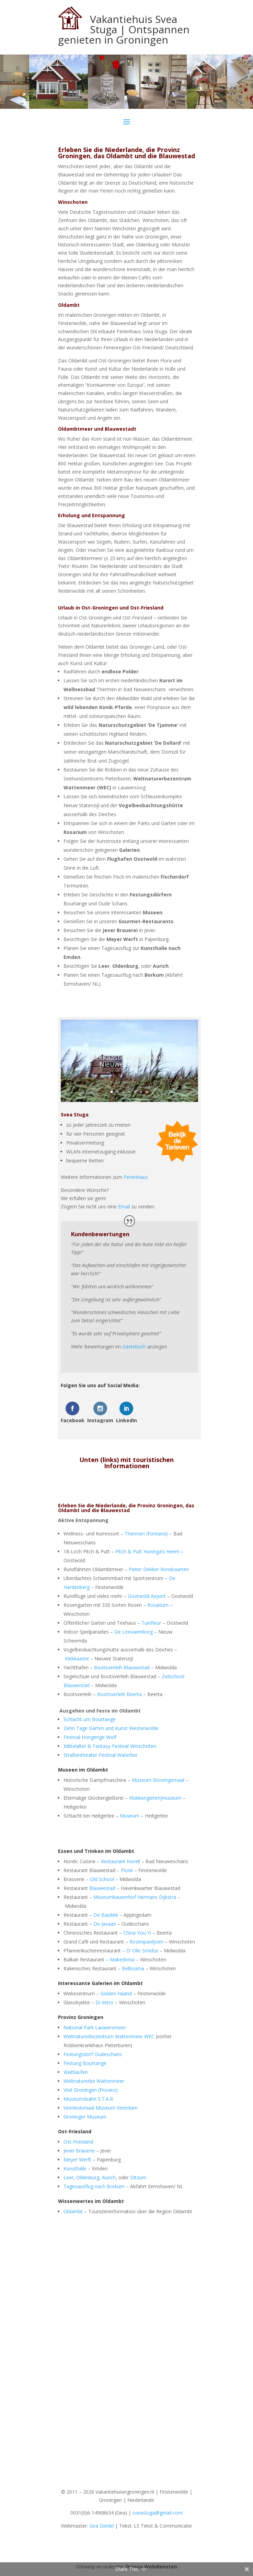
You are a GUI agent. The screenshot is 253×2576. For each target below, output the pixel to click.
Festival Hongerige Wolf (90, 1737)
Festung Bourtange (85, 2063)
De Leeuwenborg (133, 1631)
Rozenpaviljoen (146, 1941)
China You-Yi (137, 1932)
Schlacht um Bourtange (90, 1719)
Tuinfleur (151, 1623)
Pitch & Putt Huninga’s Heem (147, 1551)
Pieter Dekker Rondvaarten (159, 1569)
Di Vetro (104, 2002)
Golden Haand (116, 1993)
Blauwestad (102, 1888)
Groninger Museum (85, 2116)
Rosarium (158, 1605)
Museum (129, 1815)
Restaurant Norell (120, 1861)
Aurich (109, 2177)
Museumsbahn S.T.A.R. (89, 2099)
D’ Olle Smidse (142, 1950)
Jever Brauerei (79, 2150)
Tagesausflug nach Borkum (94, 2186)
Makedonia (122, 1959)
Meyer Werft (77, 2159)
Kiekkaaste (77, 1658)
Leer (68, 2177)
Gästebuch (134, 1346)
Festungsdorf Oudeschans (93, 2054)
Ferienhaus (136, 1177)
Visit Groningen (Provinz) (91, 2090)
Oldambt (73, 2211)
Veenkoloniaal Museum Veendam (101, 2107)
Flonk (127, 1870)
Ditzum (138, 2177)
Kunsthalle (75, 2168)
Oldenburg (87, 2177)
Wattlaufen (76, 2072)
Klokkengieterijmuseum (155, 1798)
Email (124, 1206)
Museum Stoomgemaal (158, 1780)
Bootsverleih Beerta (119, 1694)
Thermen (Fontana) (146, 1533)
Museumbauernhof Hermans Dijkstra (134, 1897)
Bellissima (133, 1968)
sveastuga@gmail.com (158, 2512)
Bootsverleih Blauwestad (122, 1667)
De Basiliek (105, 1915)
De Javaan (104, 1924)
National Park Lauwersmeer (95, 2027)
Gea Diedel (101, 2525)
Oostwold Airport (147, 1596)
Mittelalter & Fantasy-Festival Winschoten (110, 1746)
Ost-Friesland (78, 2141)
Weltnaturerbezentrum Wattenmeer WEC (109, 2036)
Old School (102, 1879)
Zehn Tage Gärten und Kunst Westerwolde (111, 1728)
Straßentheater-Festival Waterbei (100, 1755)
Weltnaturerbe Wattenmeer (94, 2081)
